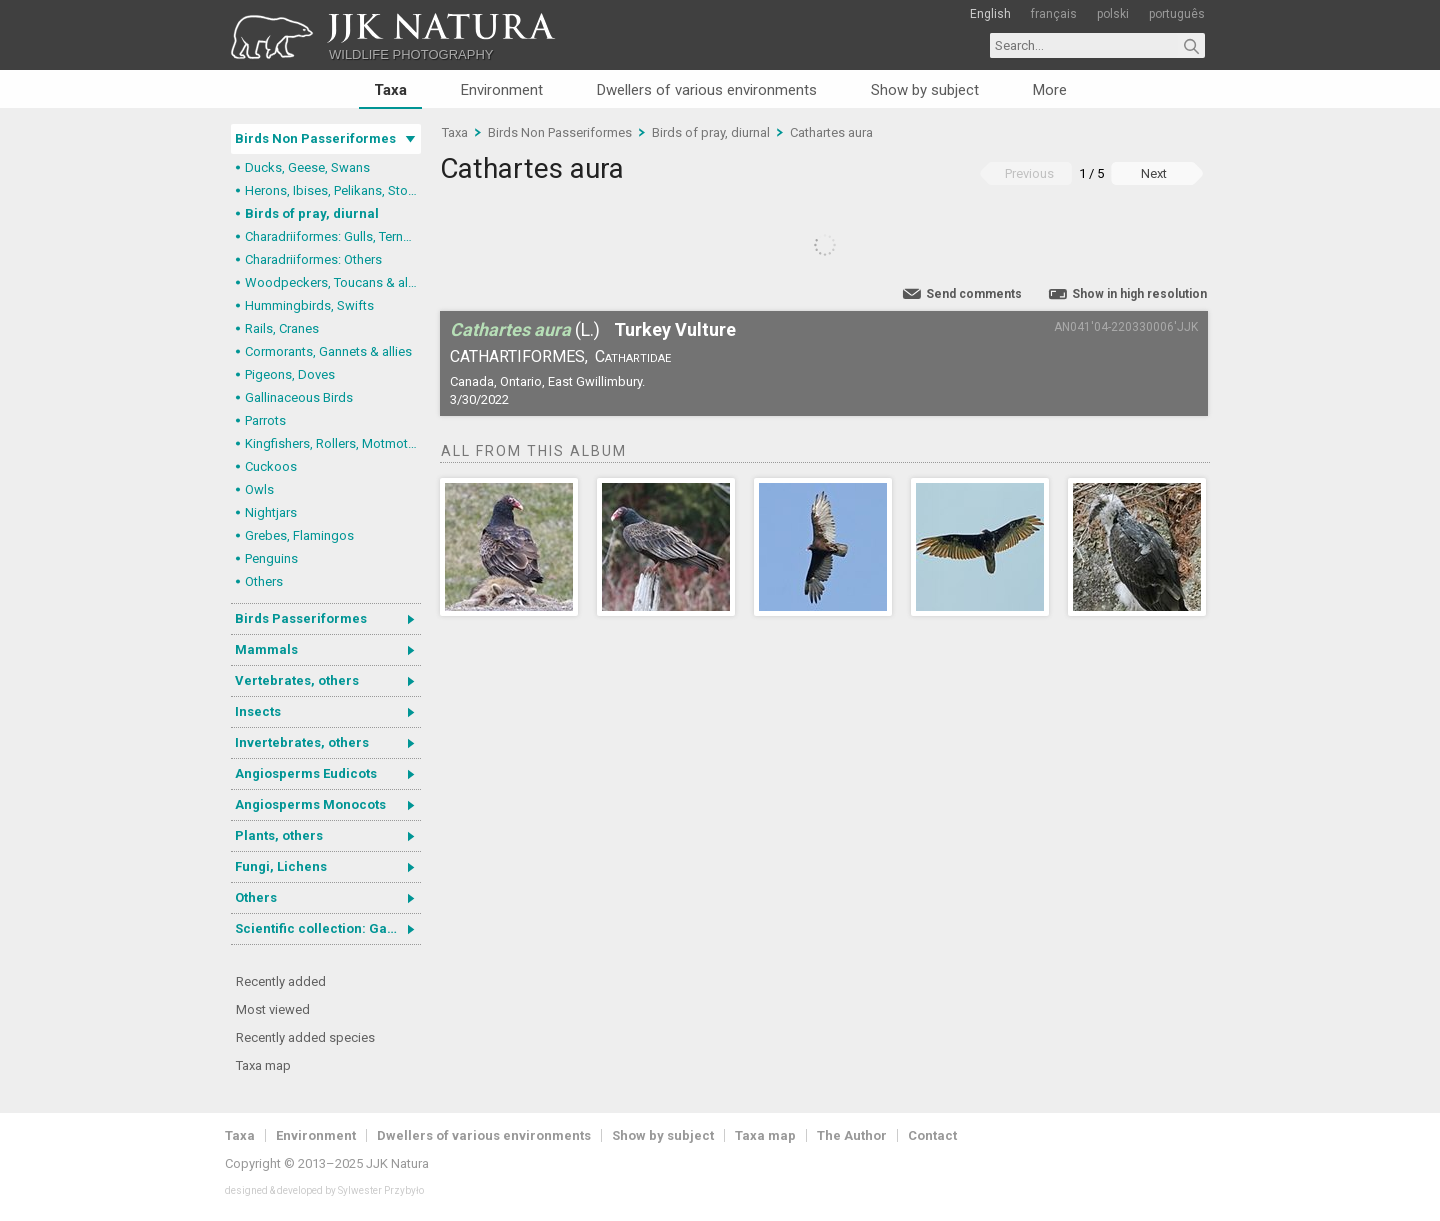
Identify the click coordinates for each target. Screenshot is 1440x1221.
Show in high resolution (1139, 294)
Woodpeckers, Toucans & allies (333, 282)
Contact (932, 1135)
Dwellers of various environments (707, 90)
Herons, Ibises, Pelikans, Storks (333, 190)
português (1177, 14)
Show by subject (925, 90)
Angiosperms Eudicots (306, 773)
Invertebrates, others (302, 742)
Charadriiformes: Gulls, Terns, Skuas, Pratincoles (333, 236)
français (1054, 14)
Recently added (281, 981)
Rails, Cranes (282, 328)
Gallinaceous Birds (299, 397)
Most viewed (273, 1009)
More (1050, 90)
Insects (258, 711)
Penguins (271, 558)
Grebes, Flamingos (299, 535)
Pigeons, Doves (290, 374)
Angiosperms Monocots (310, 804)
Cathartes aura (831, 132)
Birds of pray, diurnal (312, 213)
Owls (259, 489)
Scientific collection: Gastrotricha (328, 928)
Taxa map (263, 1065)
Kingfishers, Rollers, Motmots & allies (333, 443)
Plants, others (279, 835)
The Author (852, 1135)
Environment (502, 90)
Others (264, 581)
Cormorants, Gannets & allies (328, 351)
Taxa (390, 90)
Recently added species (305, 1037)
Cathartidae (633, 356)
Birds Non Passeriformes (315, 138)
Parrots (265, 420)
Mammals (266, 649)
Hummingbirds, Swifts (309, 305)
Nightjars (271, 512)
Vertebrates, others (297, 680)
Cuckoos (271, 466)
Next (1154, 173)
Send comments (974, 294)
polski (1113, 14)
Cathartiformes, (519, 356)
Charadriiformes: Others (313, 259)
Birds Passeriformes (301, 618)
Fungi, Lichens (281, 866)
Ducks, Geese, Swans (307, 167)
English (990, 14)
